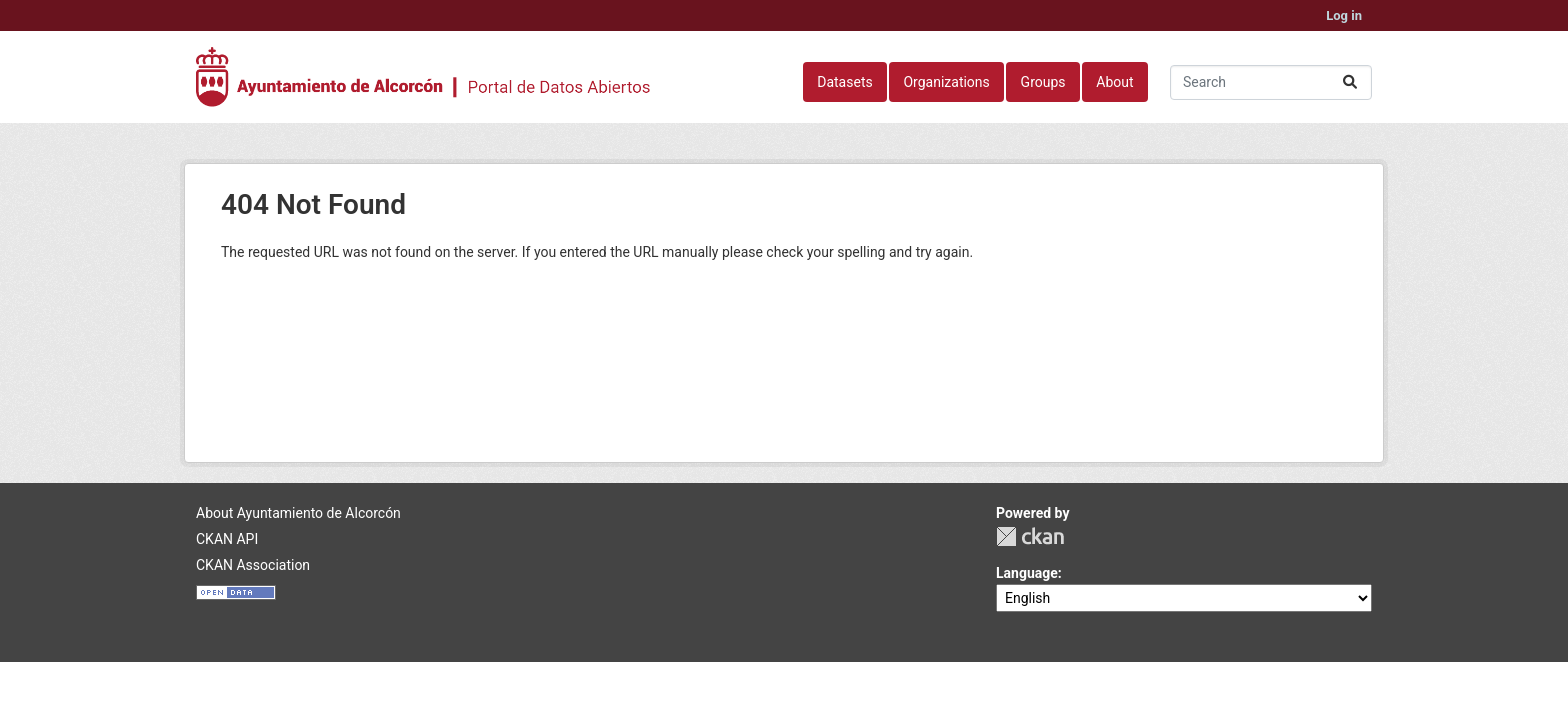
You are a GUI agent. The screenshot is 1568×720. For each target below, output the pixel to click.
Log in (1344, 15)
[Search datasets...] (1271, 82)
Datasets (844, 82)
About (1114, 82)
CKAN (1030, 536)
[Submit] (1350, 82)
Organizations (946, 82)
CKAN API (227, 539)
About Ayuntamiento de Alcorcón (298, 513)
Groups (1043, 82)
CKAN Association (253, 565)
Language (1027, 573)
